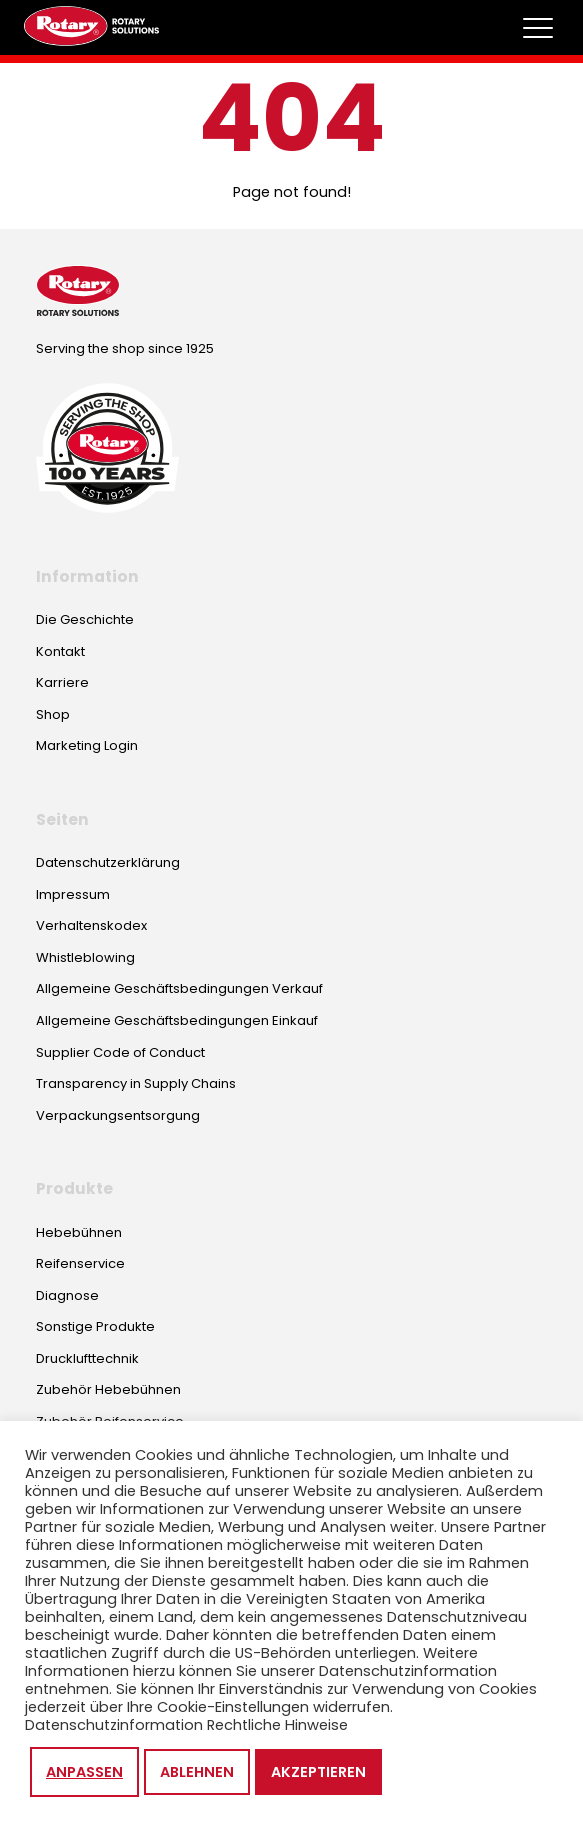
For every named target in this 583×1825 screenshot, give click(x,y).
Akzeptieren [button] (318, 1772)
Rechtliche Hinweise (277, 1725)
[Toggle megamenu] (538, 28)
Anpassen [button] (84, 1772)
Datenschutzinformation (114, 1725)
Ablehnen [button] (197, 1772)
